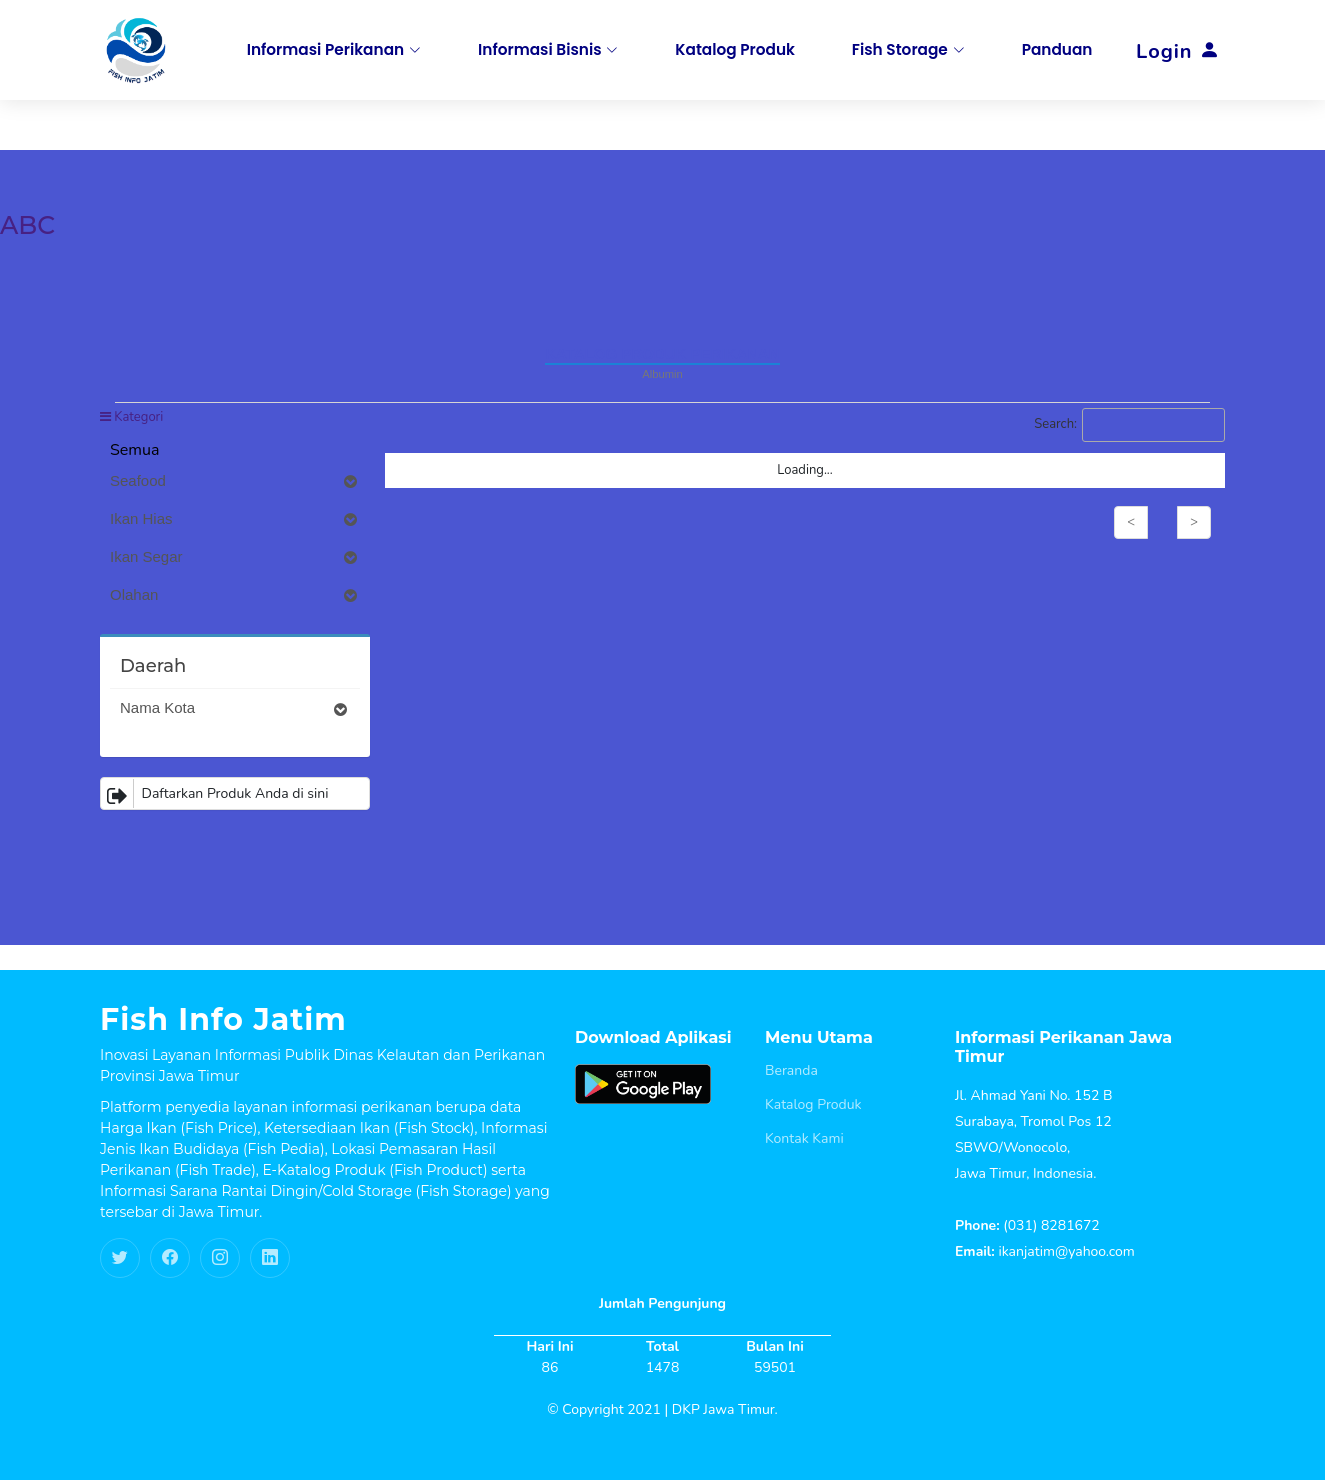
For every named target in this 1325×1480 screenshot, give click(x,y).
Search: (1129, 425)
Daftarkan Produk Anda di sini (215, 793)
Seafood (235, 481)
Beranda (791, 1071)
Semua (135, 450)
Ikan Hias (235, 519)
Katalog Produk (813, 1105)
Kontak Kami (804, 1139)
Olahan (235, 595)
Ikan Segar (235, 557)
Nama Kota (235, 708)
